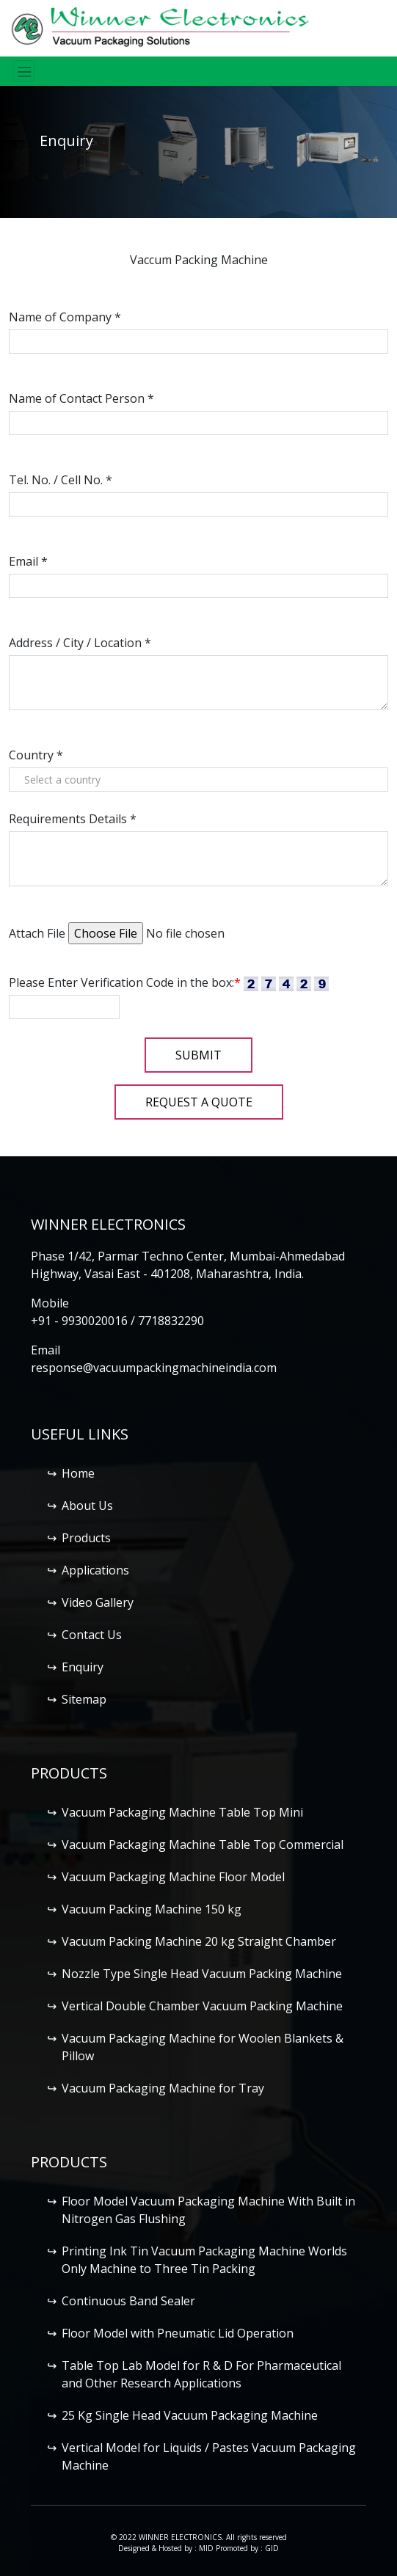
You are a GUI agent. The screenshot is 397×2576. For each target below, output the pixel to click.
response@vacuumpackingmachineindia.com (154, 1368)
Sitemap (84, 1699)
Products (86, 1538)
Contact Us (92, 1635)
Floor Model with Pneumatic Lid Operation (178, 2333)
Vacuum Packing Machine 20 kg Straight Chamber (199, 1941)
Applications (95, 1570)
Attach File (37, 933)
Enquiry (82, 1667)
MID (206, 2548)
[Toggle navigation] (23, 71)
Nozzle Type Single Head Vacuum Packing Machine (202, 1974)
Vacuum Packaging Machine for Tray (163, 2088)
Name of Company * (65, 317)
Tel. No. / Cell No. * (60, 480)
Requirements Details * (72, 819)
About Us (87, 1505)
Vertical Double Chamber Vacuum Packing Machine (202, 2006)
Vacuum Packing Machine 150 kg (151, 1909)
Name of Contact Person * (81, 398)
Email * (28, 561)
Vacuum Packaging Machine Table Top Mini (182, 1812)
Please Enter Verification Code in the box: (125, 982)
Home (78, 1473)
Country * (36, 755)
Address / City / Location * (80, 643)
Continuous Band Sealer (128, 2301)
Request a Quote (198, 1102)
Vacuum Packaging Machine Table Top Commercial (202, 1844)
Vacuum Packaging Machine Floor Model (173, 1877)
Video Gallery (98, 1602)
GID (272, 2548)
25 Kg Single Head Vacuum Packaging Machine (190, 2415)
